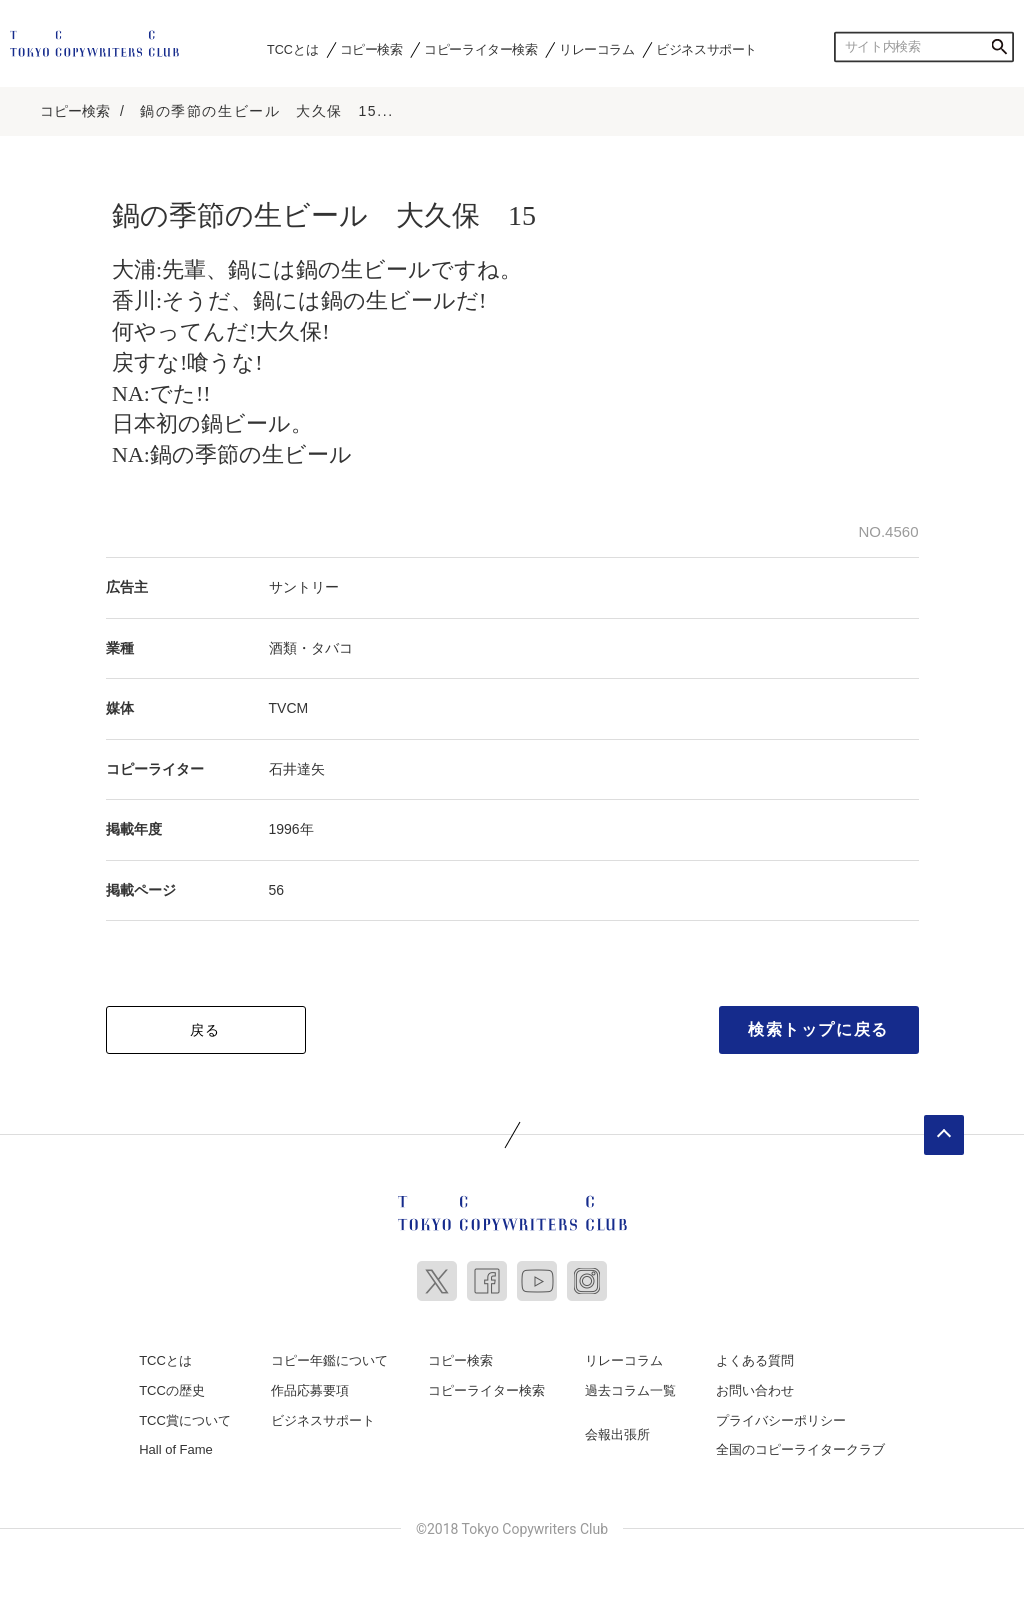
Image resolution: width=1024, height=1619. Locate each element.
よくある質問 (755, 1360)
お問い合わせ (755, 1390)
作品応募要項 (310, 1390)
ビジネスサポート (706, 49)
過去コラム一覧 (630, 1390)
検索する (999, 47)
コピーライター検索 (480, 49)
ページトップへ (944, 1135)
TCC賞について (185, 1420)
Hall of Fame (176, 1449)
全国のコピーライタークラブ (800, 1449)
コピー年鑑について (329, 1360)
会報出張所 (617, 1434)
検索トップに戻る (818, 1029)
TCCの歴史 (172, 1390)
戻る (205, 1030)
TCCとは (292, 49)
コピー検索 (371, 49)
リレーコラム (597, 49)
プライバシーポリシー (781, 1420)
